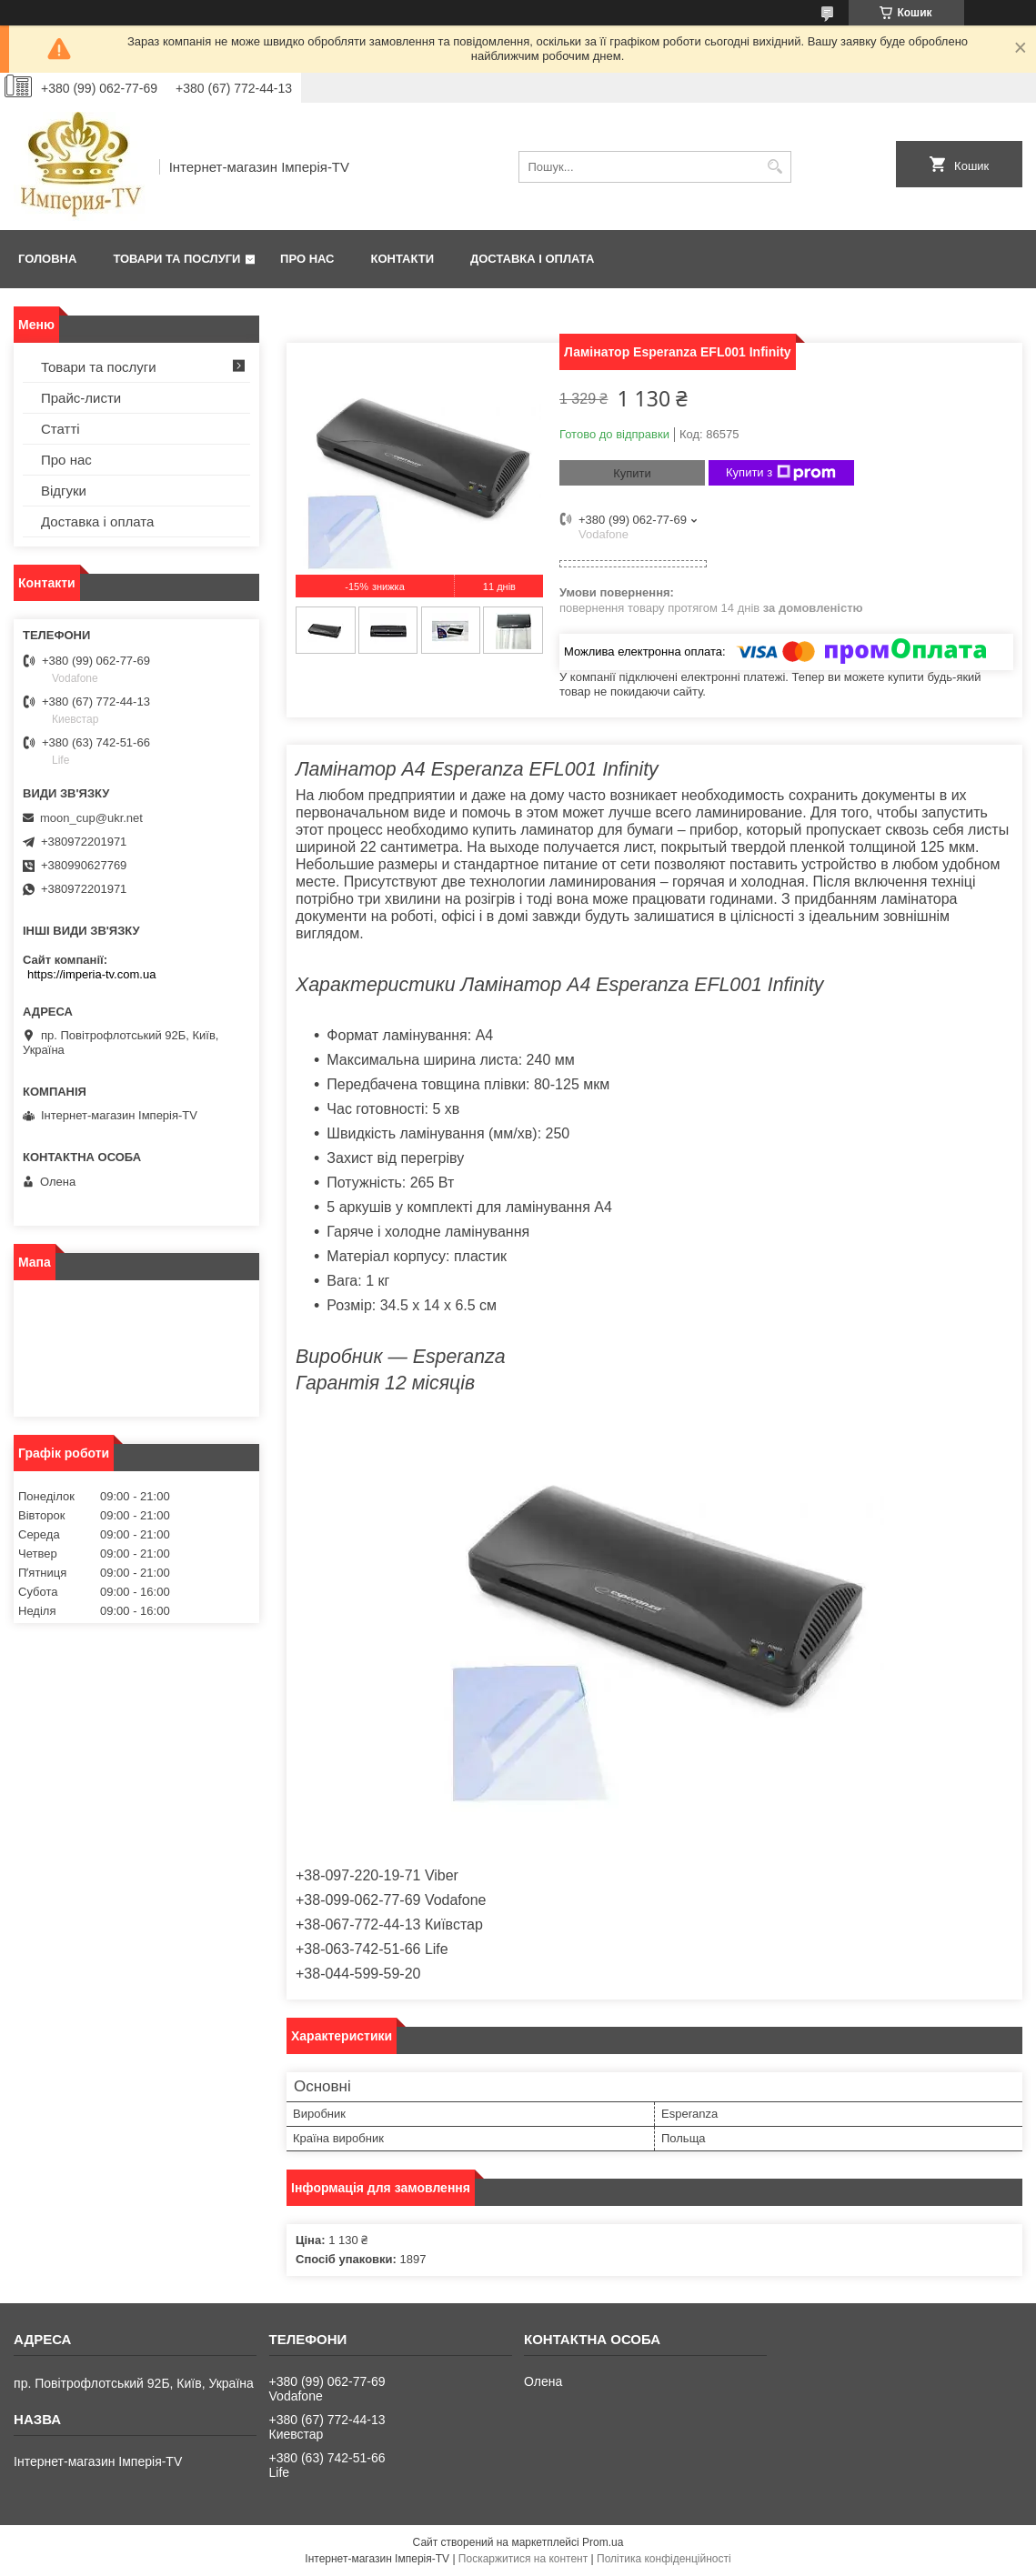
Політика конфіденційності (664, 2558)
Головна (47, 259)
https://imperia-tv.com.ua (91, 974)
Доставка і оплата (532, 259)
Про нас (307, 259)
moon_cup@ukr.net (91, 818)
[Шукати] (775, 167)
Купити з (781, 473)
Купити (632, 473)
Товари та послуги (176, 259)
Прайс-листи (81, 398)
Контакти (403, 259)
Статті (60, 428)
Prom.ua (602, 2542)
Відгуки (63, 490)
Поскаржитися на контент (523, 2558)
